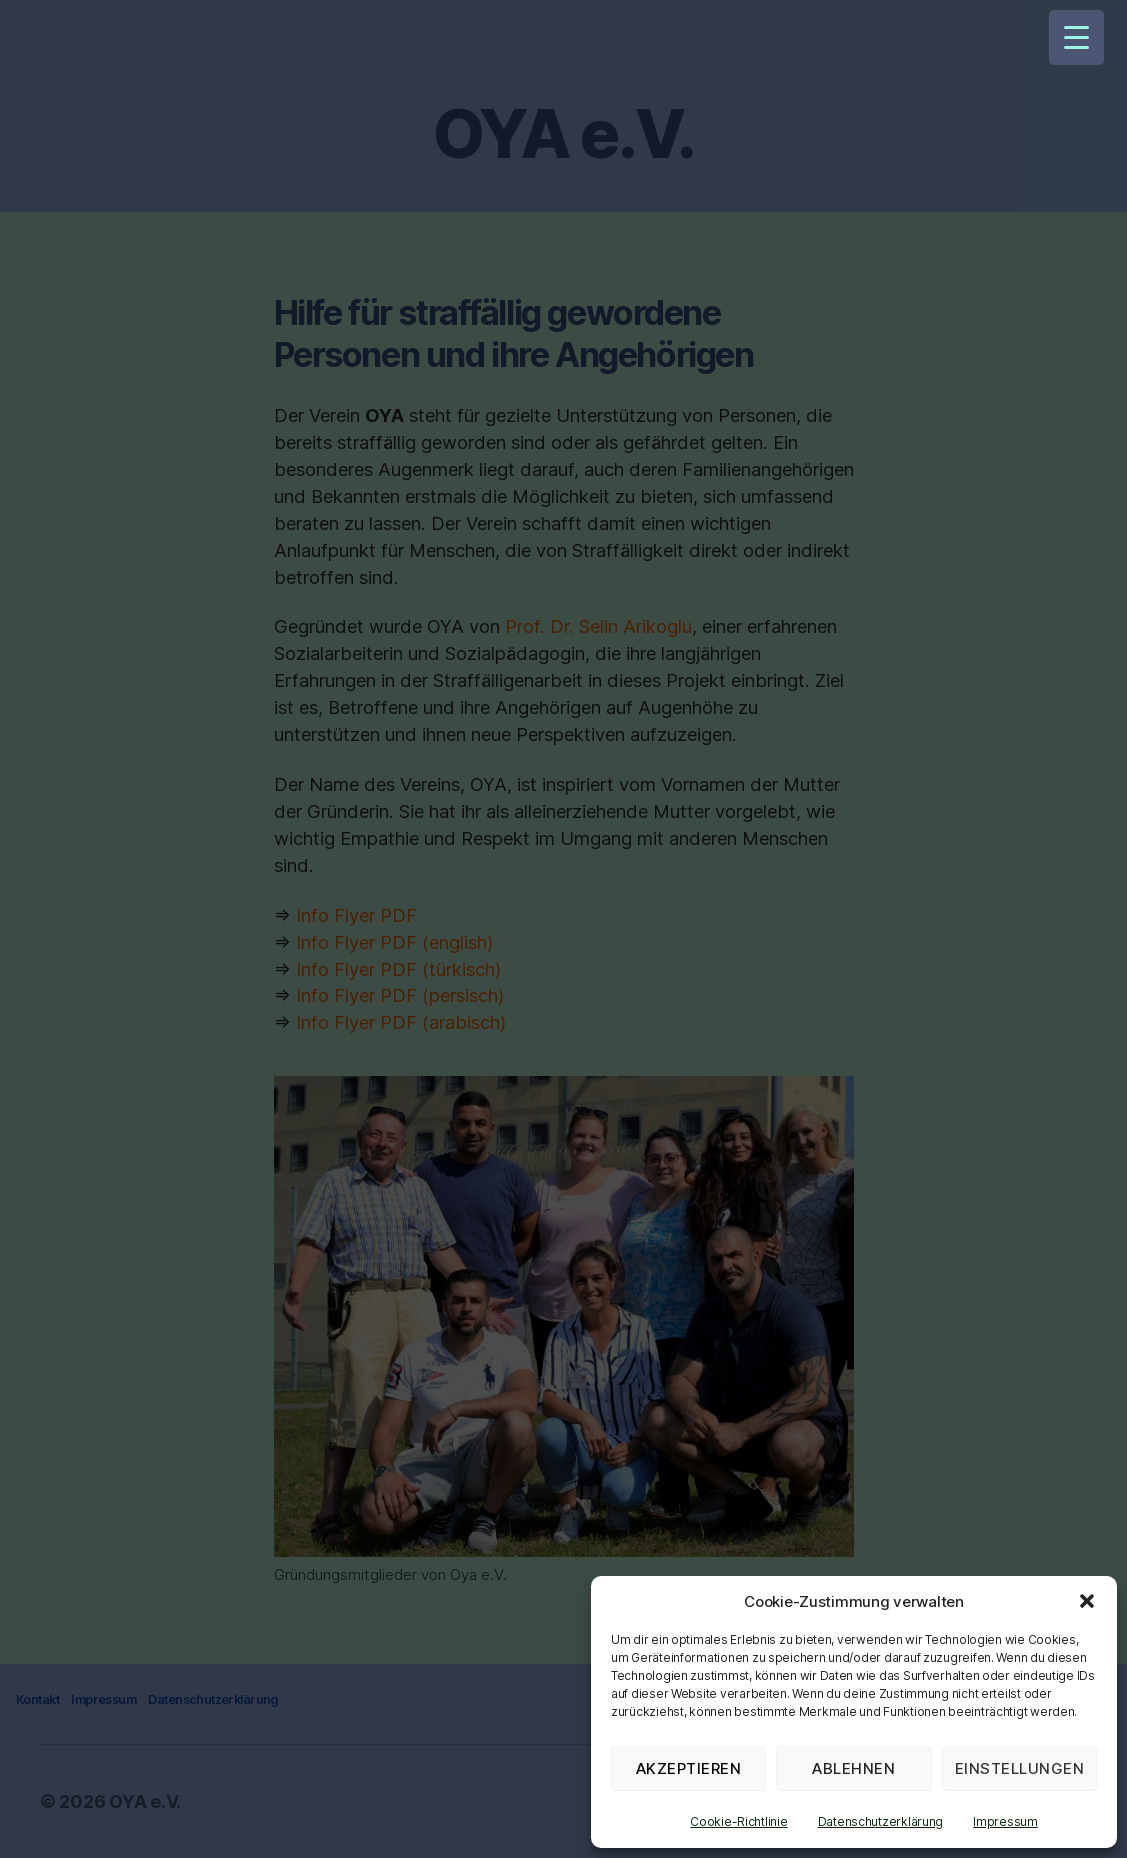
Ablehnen (853, 1768)
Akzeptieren (689, 1768)
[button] (1087, 1601)
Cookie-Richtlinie (738, 1821)
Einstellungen (1020, 1768)
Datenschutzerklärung (881, 1821)
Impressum (1005, 1821)
